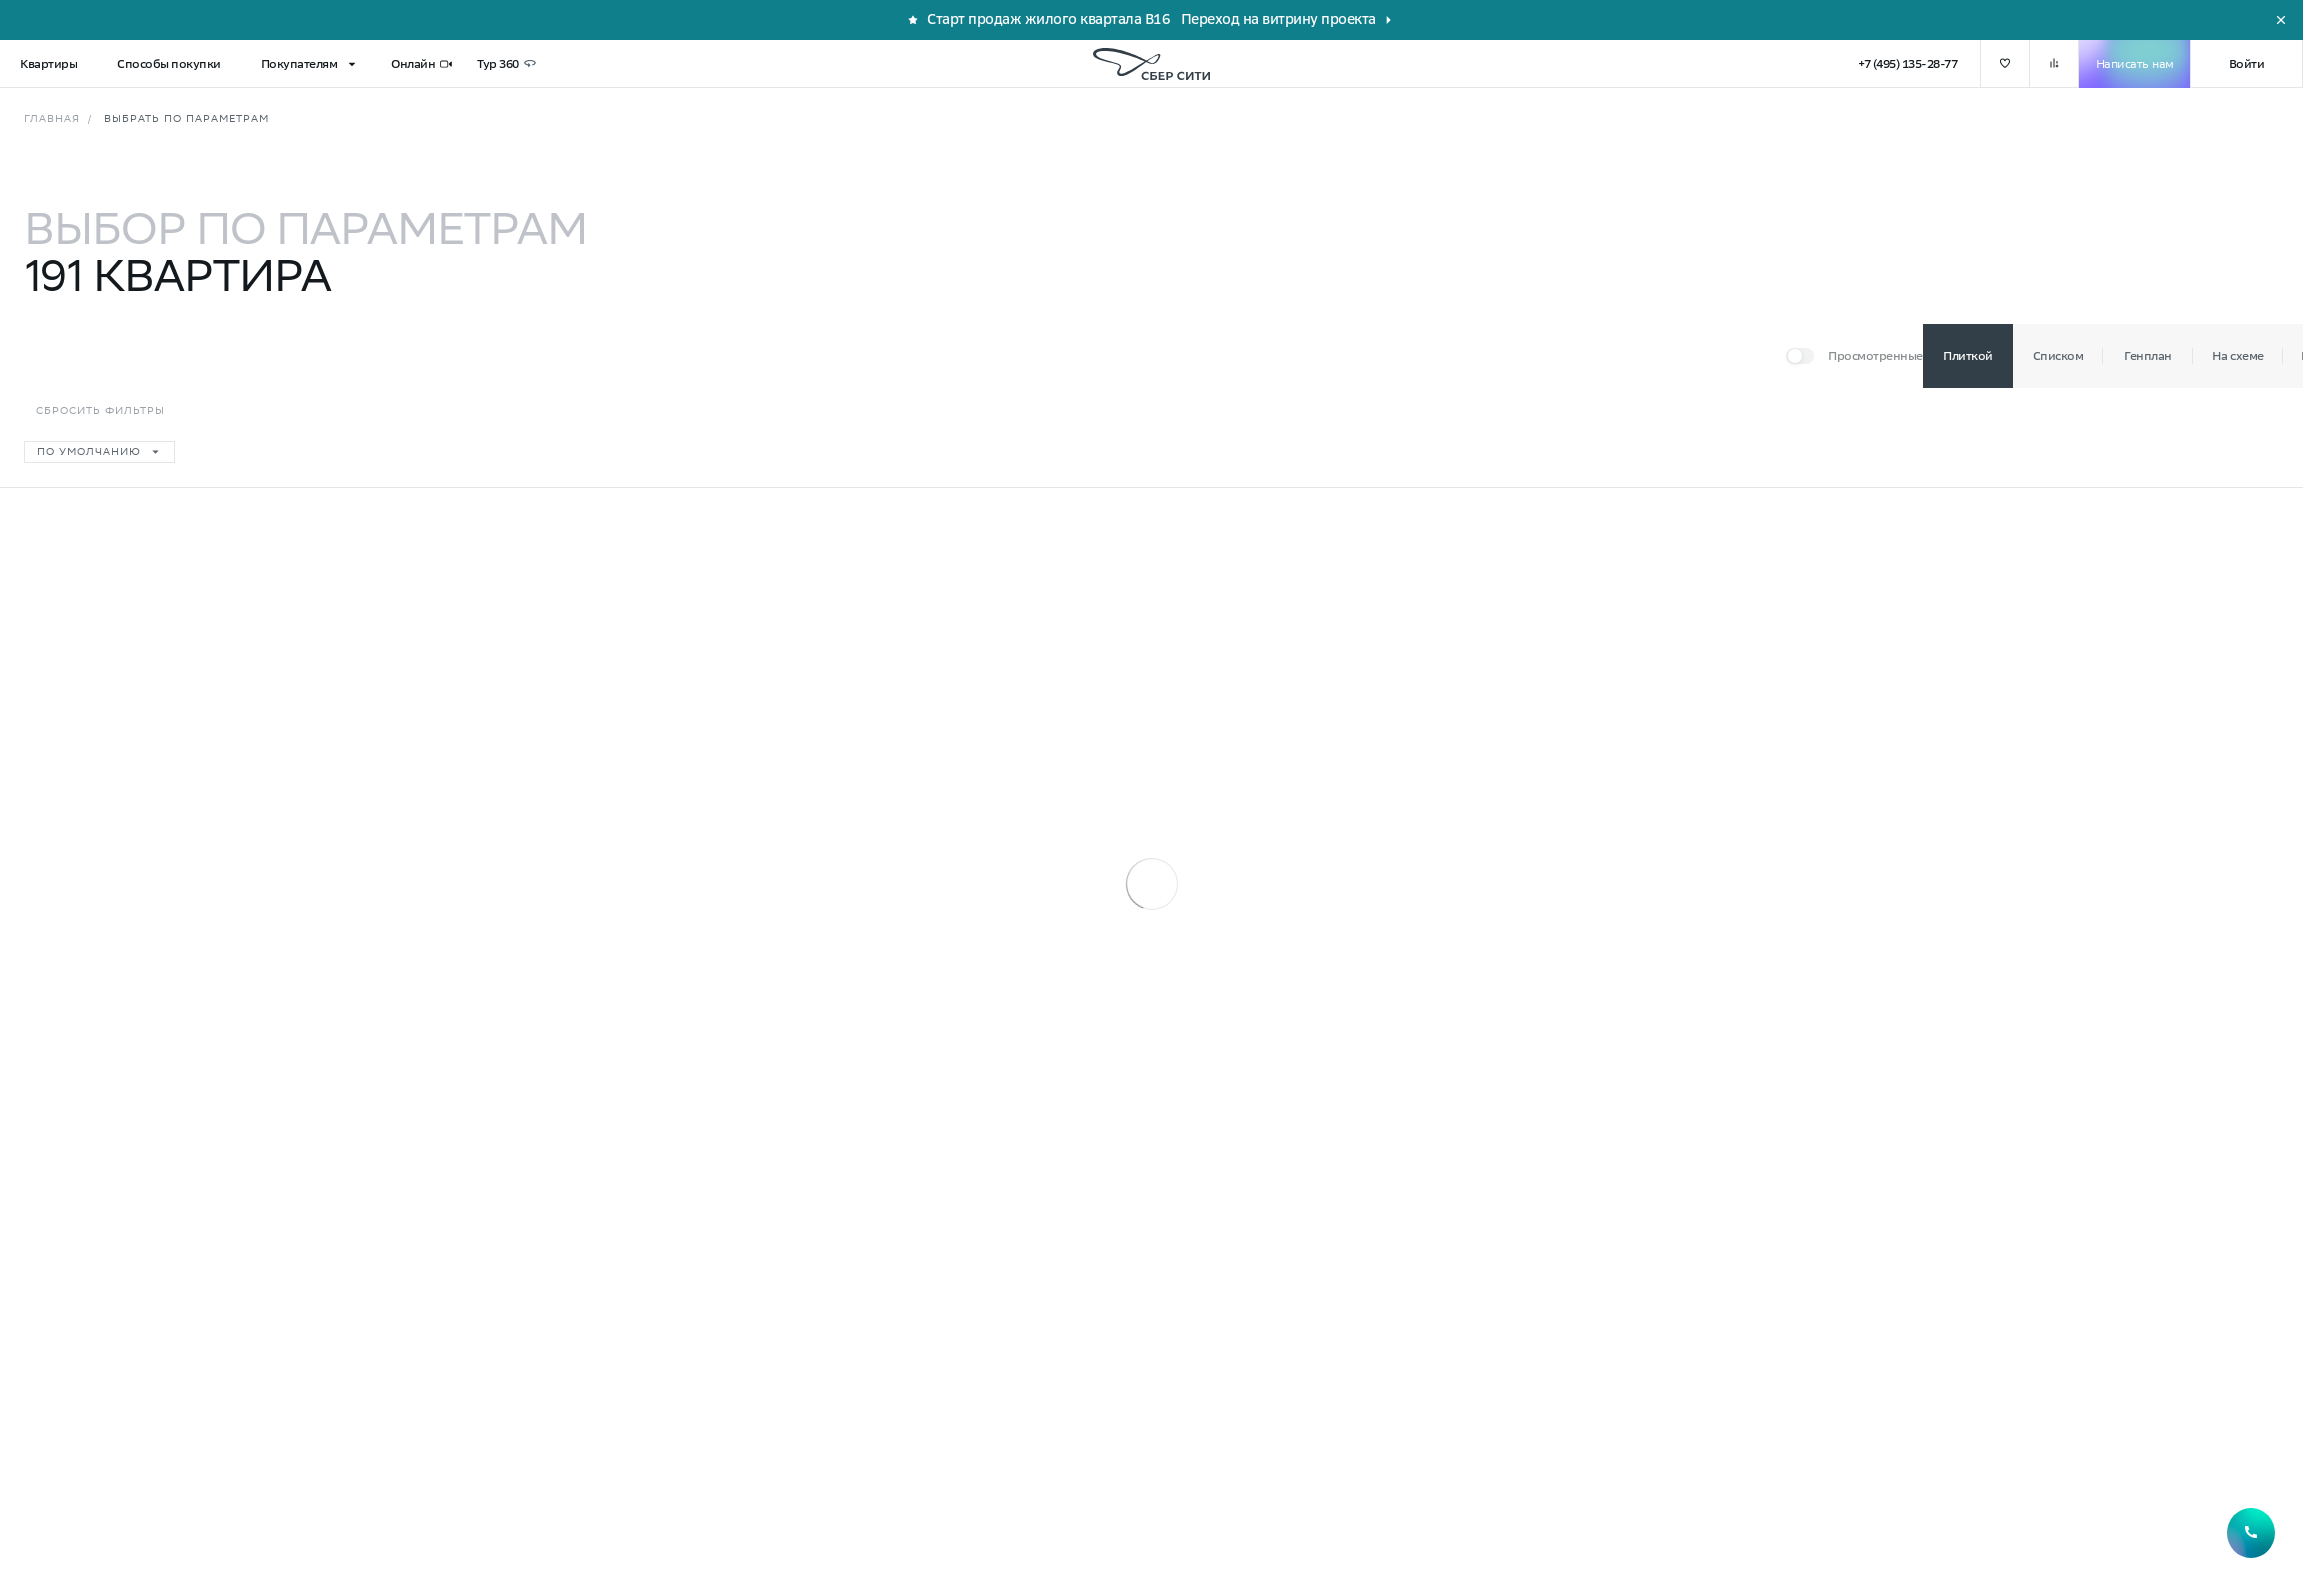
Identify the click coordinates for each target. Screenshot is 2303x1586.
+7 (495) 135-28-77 (1907, 63)
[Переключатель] (1854, 356)
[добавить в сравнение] (2054, 64)
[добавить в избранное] (2005, 64)
